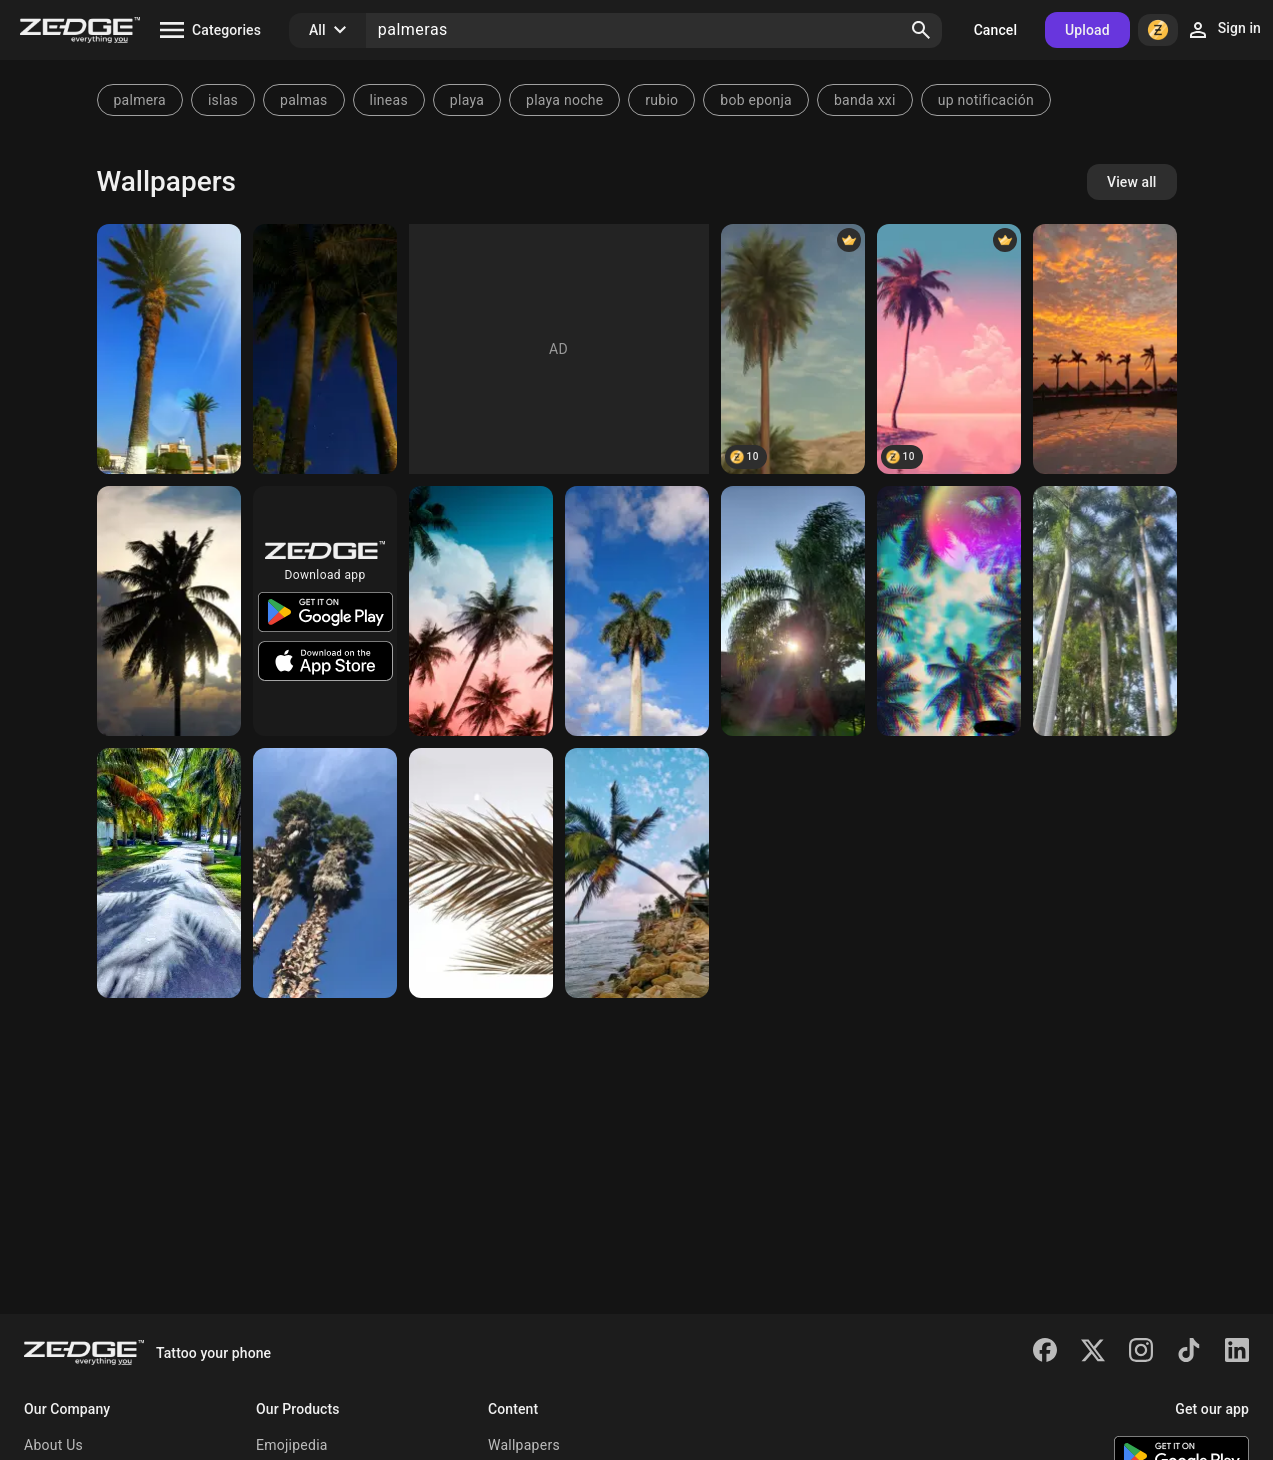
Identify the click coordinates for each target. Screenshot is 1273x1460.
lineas (389, 100)
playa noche (564, 100)
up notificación (986, 100)
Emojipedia (292, 1445)
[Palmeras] (1105, 349)
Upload (1087, 30)
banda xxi (865, 100)
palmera (140, 100)
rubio (661, 100)
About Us (53, 1445)
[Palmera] (169, 349)
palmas (304, 100)
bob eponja (756, 100)
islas (223, 100)
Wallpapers (524, 1445)
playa (467, 100)
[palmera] (793, 349)
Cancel (995, 30)
